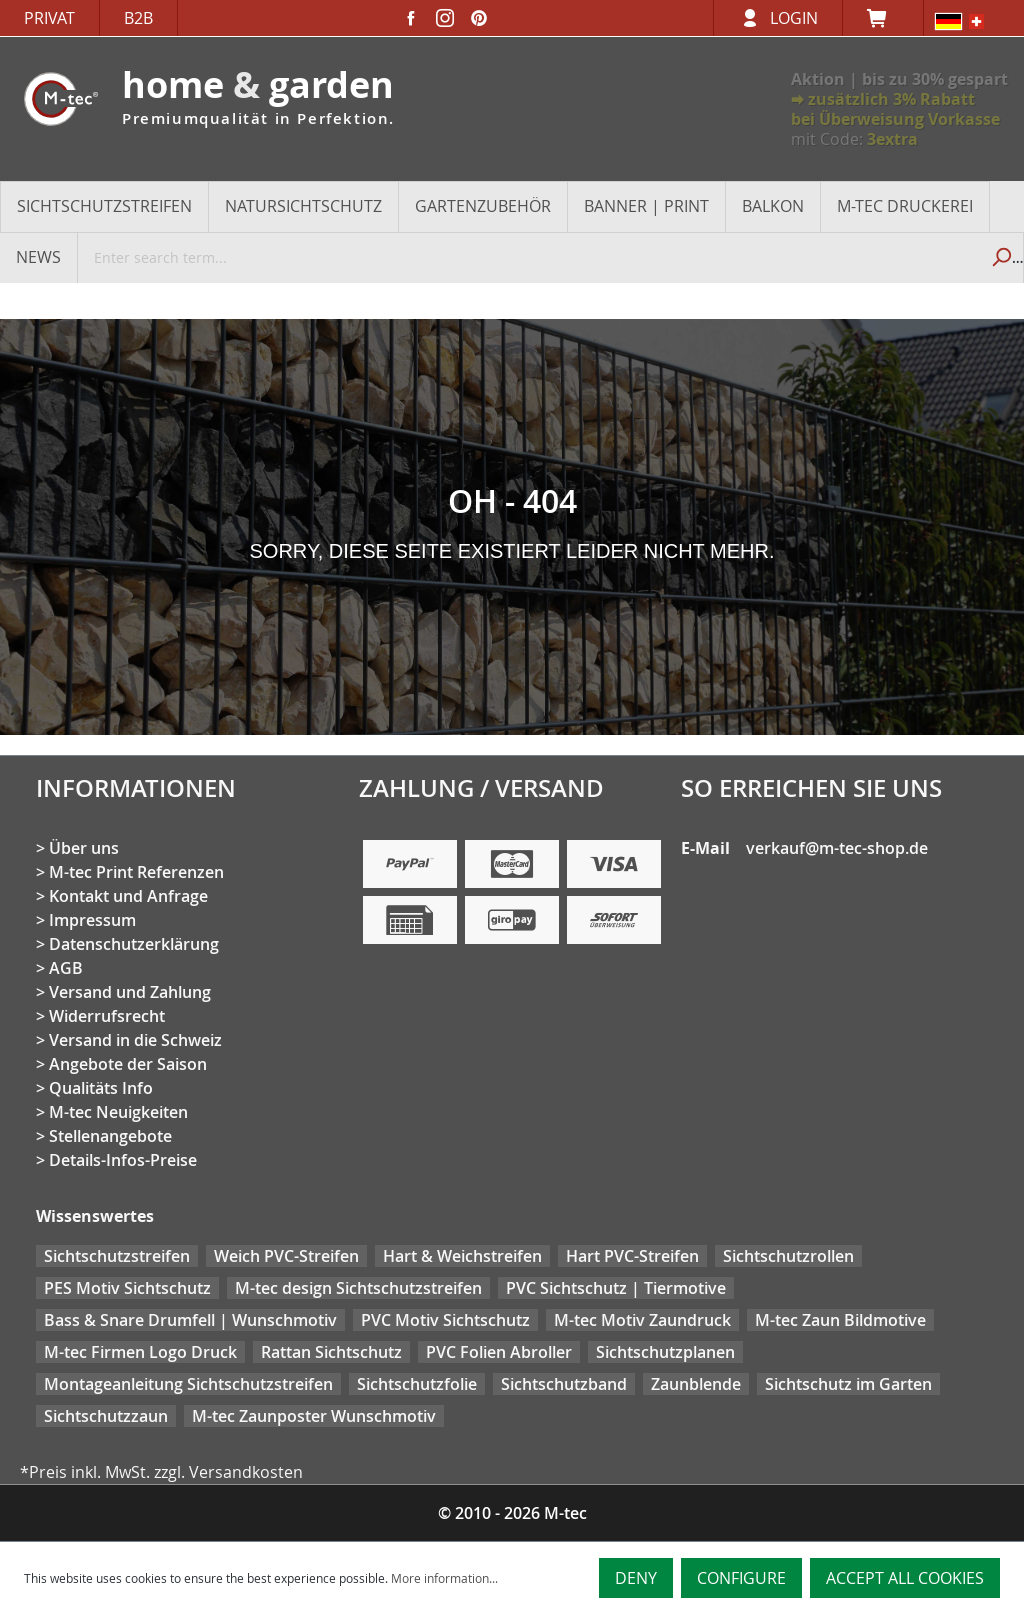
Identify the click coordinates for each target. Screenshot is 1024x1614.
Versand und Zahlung (130, 992)
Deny (636, 1578)
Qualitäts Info (101, 1088)
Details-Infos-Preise (123, 1160)
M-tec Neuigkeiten (118, 1112)
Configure (741, 1578)
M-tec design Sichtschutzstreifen (358, 1288)
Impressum (92, 920)
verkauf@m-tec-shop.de (837, 848)
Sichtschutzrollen (788, 1256)
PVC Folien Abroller (499, 1352)
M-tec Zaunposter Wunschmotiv (314, 1416)
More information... (444, 1578)
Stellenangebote (110, 1136)
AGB (66, 968)
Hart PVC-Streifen (632, 1256)
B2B (138, 18)
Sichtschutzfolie (417, 1384)
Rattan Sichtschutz (331, 1352)
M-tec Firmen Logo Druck (140, 1352)
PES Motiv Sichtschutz (127, 1288)
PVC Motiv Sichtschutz (445, 1320)
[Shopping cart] (883, 18)
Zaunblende (696, 1384)
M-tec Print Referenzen (136, 872)
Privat (49, 18)
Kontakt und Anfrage (128, 896)
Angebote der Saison (128, 1064)
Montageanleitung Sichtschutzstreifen (188, 1384)
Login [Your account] (794, 18)
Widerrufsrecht (107, 1016)
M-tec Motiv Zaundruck (642, 1320)
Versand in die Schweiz (135, 1040)
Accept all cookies (905, 1578)
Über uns (84, 848)
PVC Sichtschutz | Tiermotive (616, 1288)
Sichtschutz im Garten (848, 1384)
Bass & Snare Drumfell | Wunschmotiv (190, 1320)
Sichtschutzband (564, 1384)
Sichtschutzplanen (665, 1352)
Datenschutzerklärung (134, 944)
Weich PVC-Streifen (286, 1256)
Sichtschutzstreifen (117, 1256)
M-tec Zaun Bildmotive (840, 1320)
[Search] (1000, 257)
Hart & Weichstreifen (462, 1256)
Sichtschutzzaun (106, 1416)
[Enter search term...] (528, 257)
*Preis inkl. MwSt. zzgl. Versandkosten (161, 1472)
